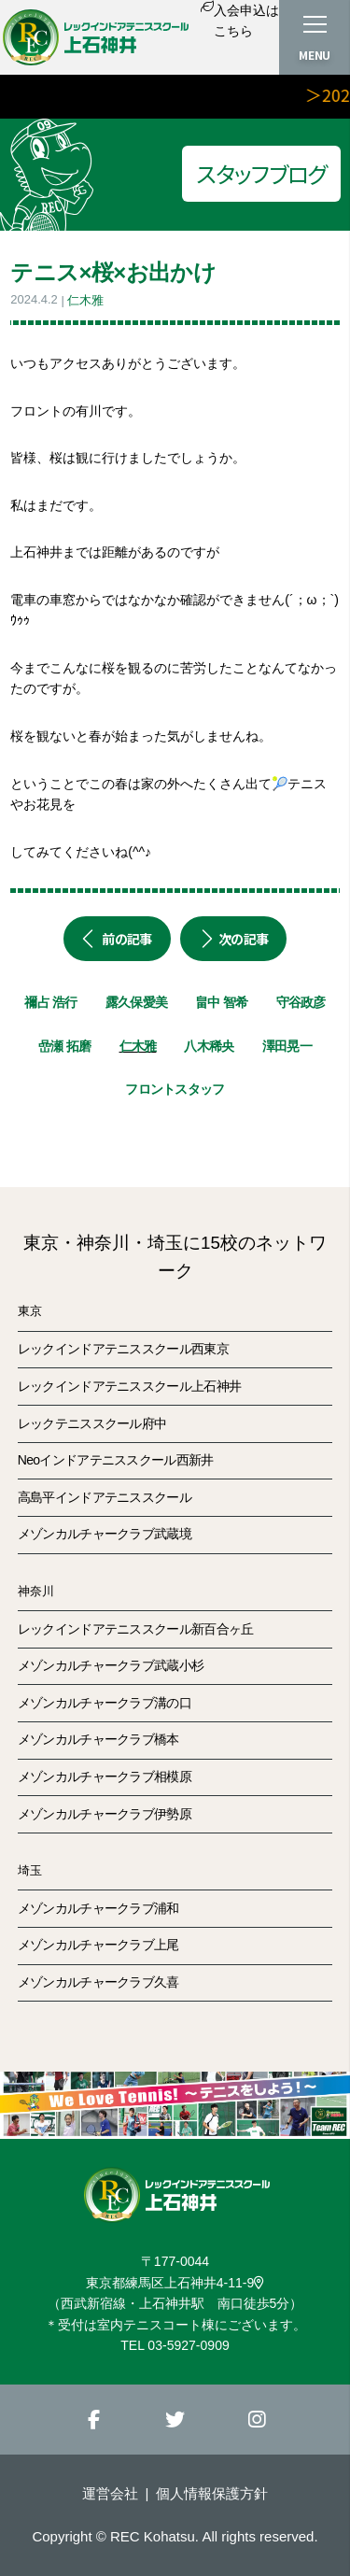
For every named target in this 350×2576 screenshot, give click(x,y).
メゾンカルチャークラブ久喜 (98, 1981)
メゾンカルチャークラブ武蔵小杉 (110, 1665)
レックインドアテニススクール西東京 (123, 1348)
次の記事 (234, 938)
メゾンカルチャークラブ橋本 (98, 1739)
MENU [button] (314, 55)
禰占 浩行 (50, 1002)
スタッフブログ (261, 173)
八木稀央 (208, 1046)
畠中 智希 (221, 1002)
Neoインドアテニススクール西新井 (116, 1459)
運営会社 (110, 2493)
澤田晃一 (287, 1046)
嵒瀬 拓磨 (64, 1046)
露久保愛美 (136, 1002)
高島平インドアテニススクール (104, 1497)
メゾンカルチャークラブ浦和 (98, 1908)
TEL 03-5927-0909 (175, 2345)
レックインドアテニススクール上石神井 (129, 1386)
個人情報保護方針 (212, 2493)
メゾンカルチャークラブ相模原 (104, 1776)
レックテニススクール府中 (92, 1423)
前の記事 (117, 938)
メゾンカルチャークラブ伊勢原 (104, 1813)
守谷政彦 (301, 1002)
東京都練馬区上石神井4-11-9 (175, 2282)
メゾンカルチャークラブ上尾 (98, 1944)
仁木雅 (85, 300)
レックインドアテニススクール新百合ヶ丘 (136, 1628)
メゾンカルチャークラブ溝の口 (104, 1702)
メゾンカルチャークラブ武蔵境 (104, 1533)
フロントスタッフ (174, 1089)
